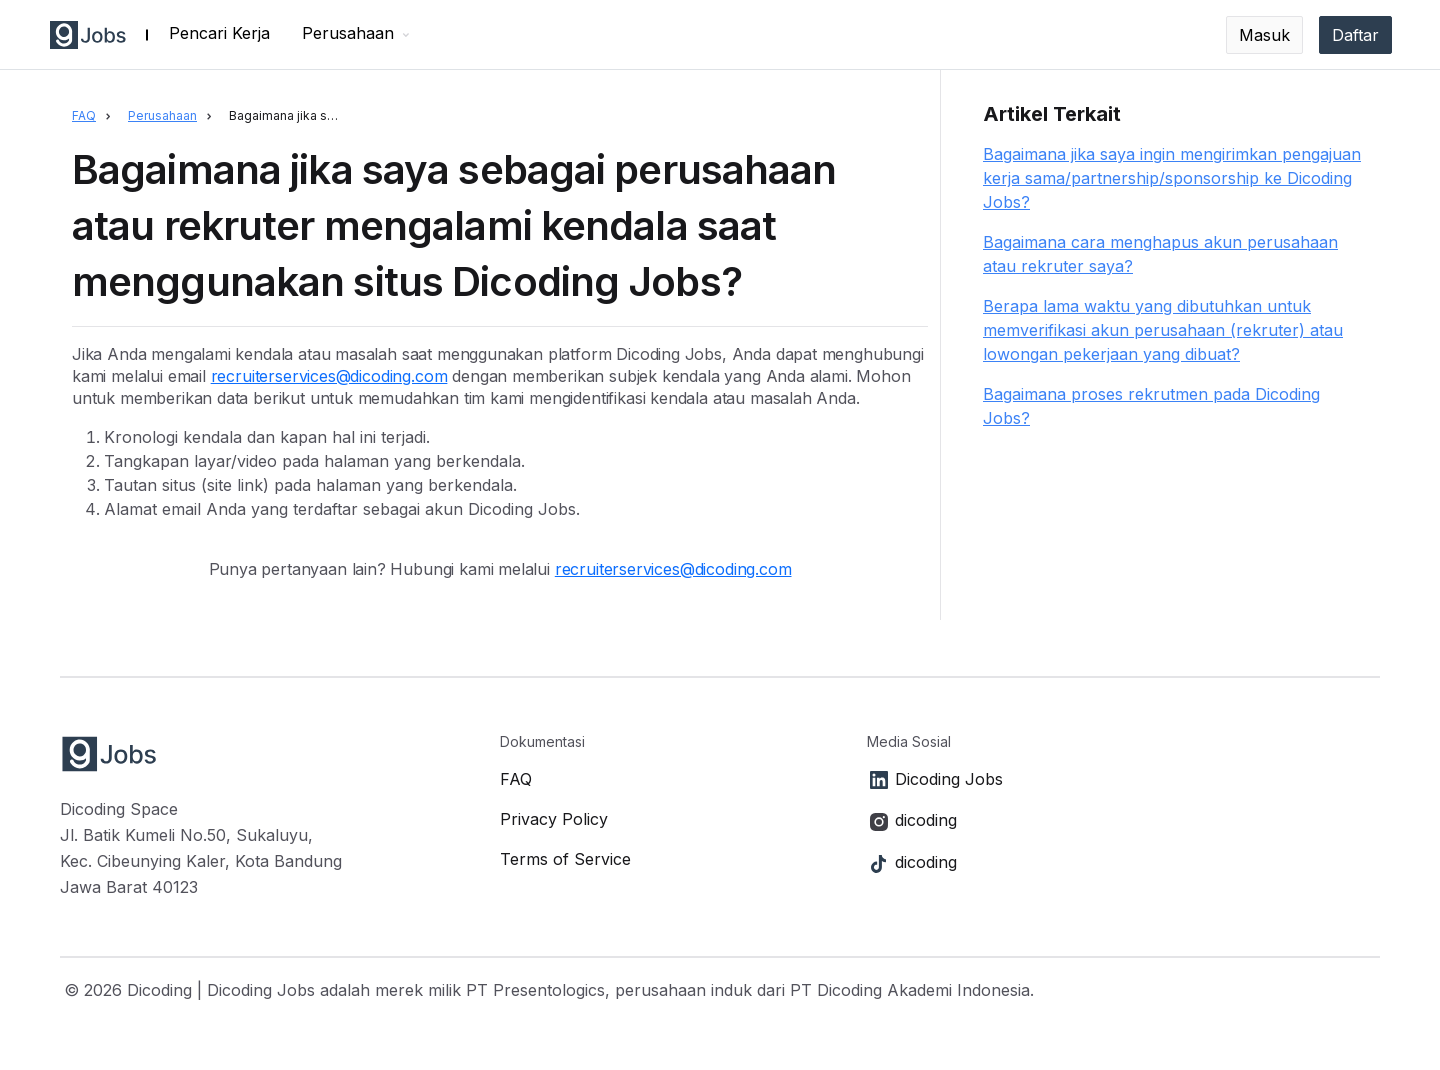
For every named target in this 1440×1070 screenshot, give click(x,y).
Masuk (1264, 35)
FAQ (84, 115)
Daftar (1355, 35)
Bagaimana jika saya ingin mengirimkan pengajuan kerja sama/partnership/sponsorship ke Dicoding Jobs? (1172, 178)
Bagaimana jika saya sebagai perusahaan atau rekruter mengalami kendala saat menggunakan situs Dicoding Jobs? (291, 115)
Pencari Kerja (219, 33)
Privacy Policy (554, 819)
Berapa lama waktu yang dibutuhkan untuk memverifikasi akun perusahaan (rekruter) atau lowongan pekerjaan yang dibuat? (1163, 330)
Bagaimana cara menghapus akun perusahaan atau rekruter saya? (1160, 254)
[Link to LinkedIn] (1123, 780)
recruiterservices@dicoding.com (329, 376)
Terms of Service (565, 859)
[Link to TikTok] (1123, 863)
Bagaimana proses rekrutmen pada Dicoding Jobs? (1151, 406)
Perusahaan (162, 115)
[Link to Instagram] (1123, 821)
